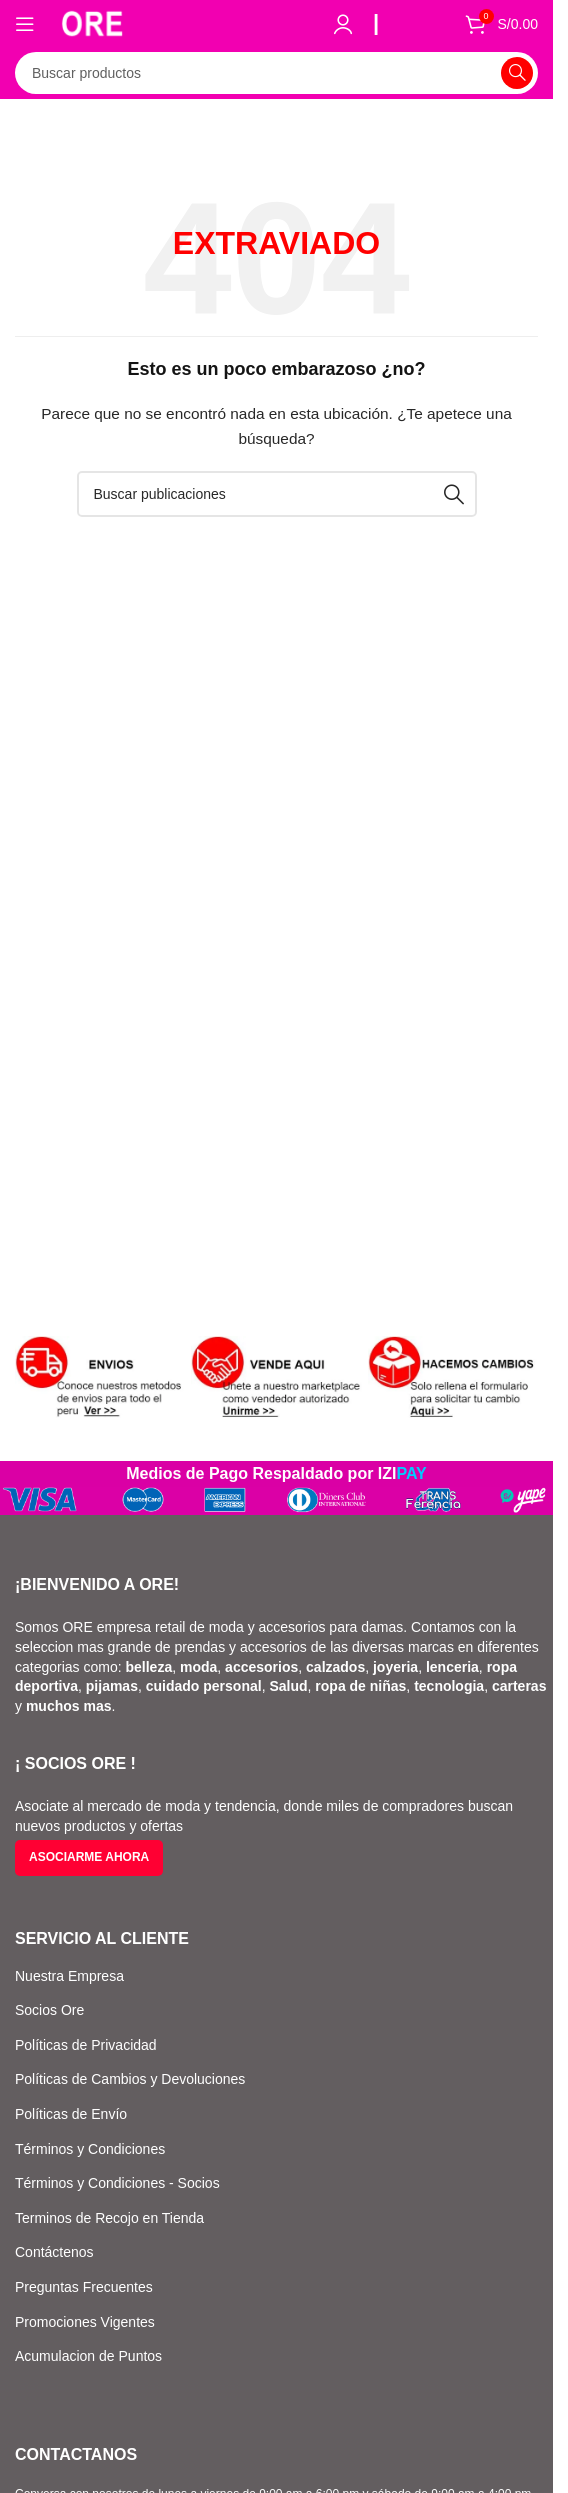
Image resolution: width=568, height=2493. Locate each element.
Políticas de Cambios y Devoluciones (130, 2079)
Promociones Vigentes (85, 2322)
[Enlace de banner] (100, 1378)
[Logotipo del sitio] (92, 22)
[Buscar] (276, 73)
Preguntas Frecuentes (84, 2287)
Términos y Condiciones (90, 2149)
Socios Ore (49, 2010)
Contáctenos (54, 2252)
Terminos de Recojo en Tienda (109, 2218)
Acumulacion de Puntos (88, 2356)
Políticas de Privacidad (86, 2045)
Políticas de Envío (71, 2114)
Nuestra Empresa (69, 1976)
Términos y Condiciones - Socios (117, 2183)
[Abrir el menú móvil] (25, 24)
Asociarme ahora (89, 1857)
